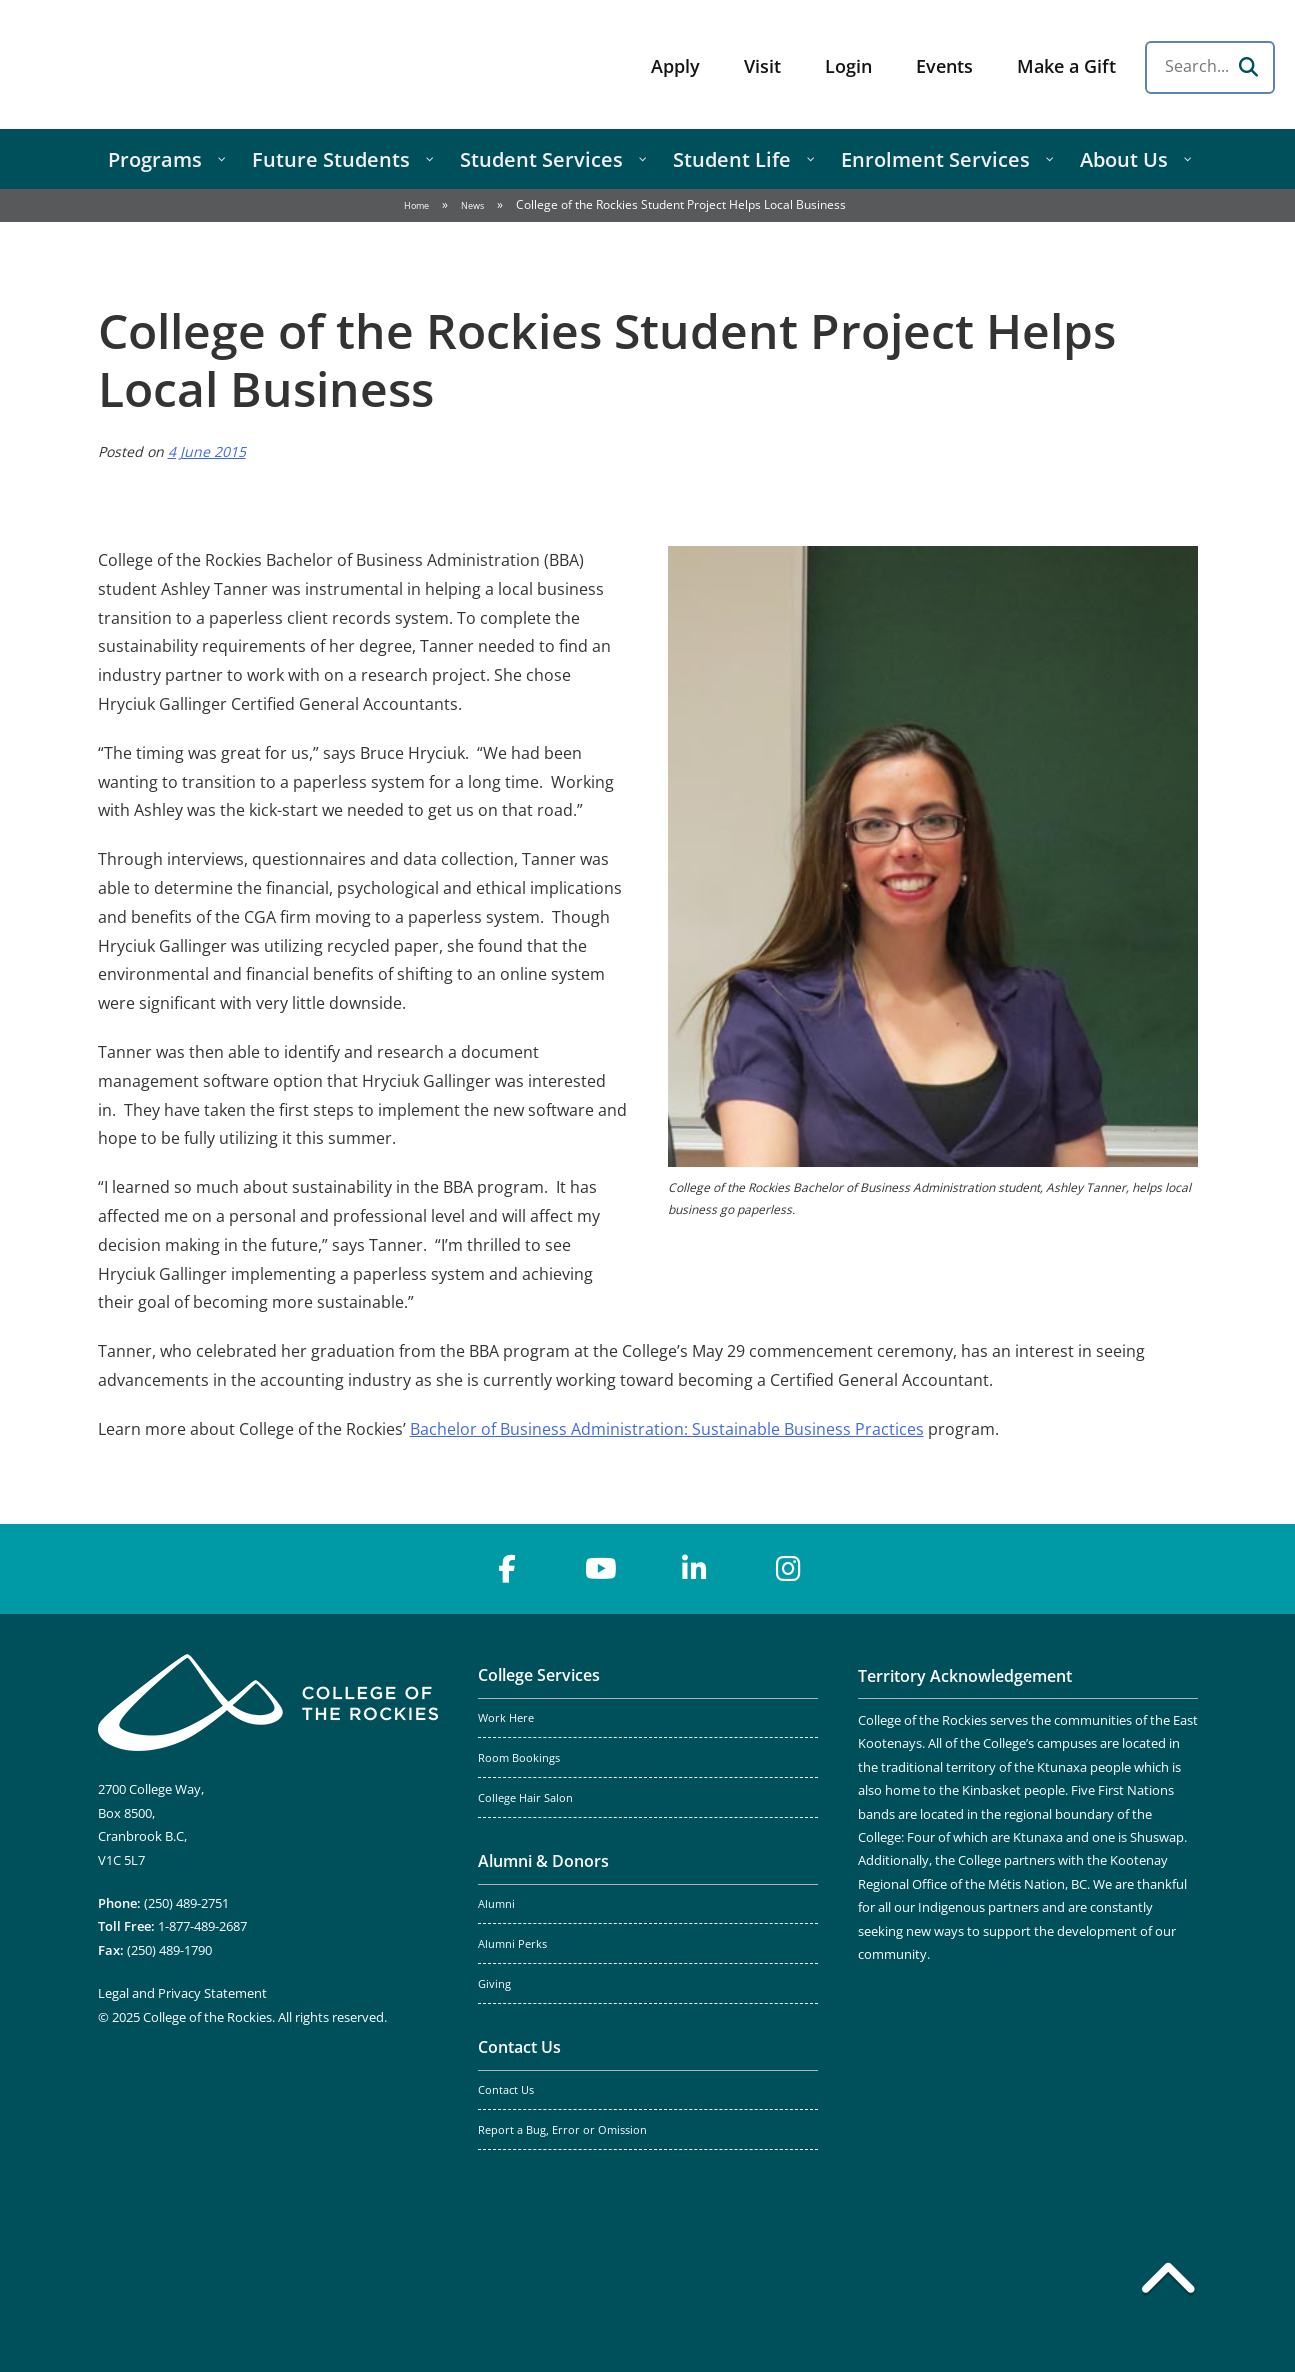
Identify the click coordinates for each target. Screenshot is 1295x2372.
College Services (539, 1675)
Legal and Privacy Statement (182, 1993)
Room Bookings (519, 1758)
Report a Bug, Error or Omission (562, 2130)
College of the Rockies (176, 64)
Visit (762, 66)
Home (416, 205)
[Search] (1248, 67)
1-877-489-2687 (202, 1926)
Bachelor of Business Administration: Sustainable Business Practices (667, 1429)
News (472, 205)
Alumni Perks (512, 1944)
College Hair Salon (525, 1798)
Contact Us (519, 2047)
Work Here (506, 1718)
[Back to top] (1168, 2282)
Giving (494, 1984)
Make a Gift (1066, 66)
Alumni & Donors (543, 1861)
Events (944, 66)
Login (848, 66)
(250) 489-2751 (186, 1903)
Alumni (496, 1904)
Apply (675, 66)
